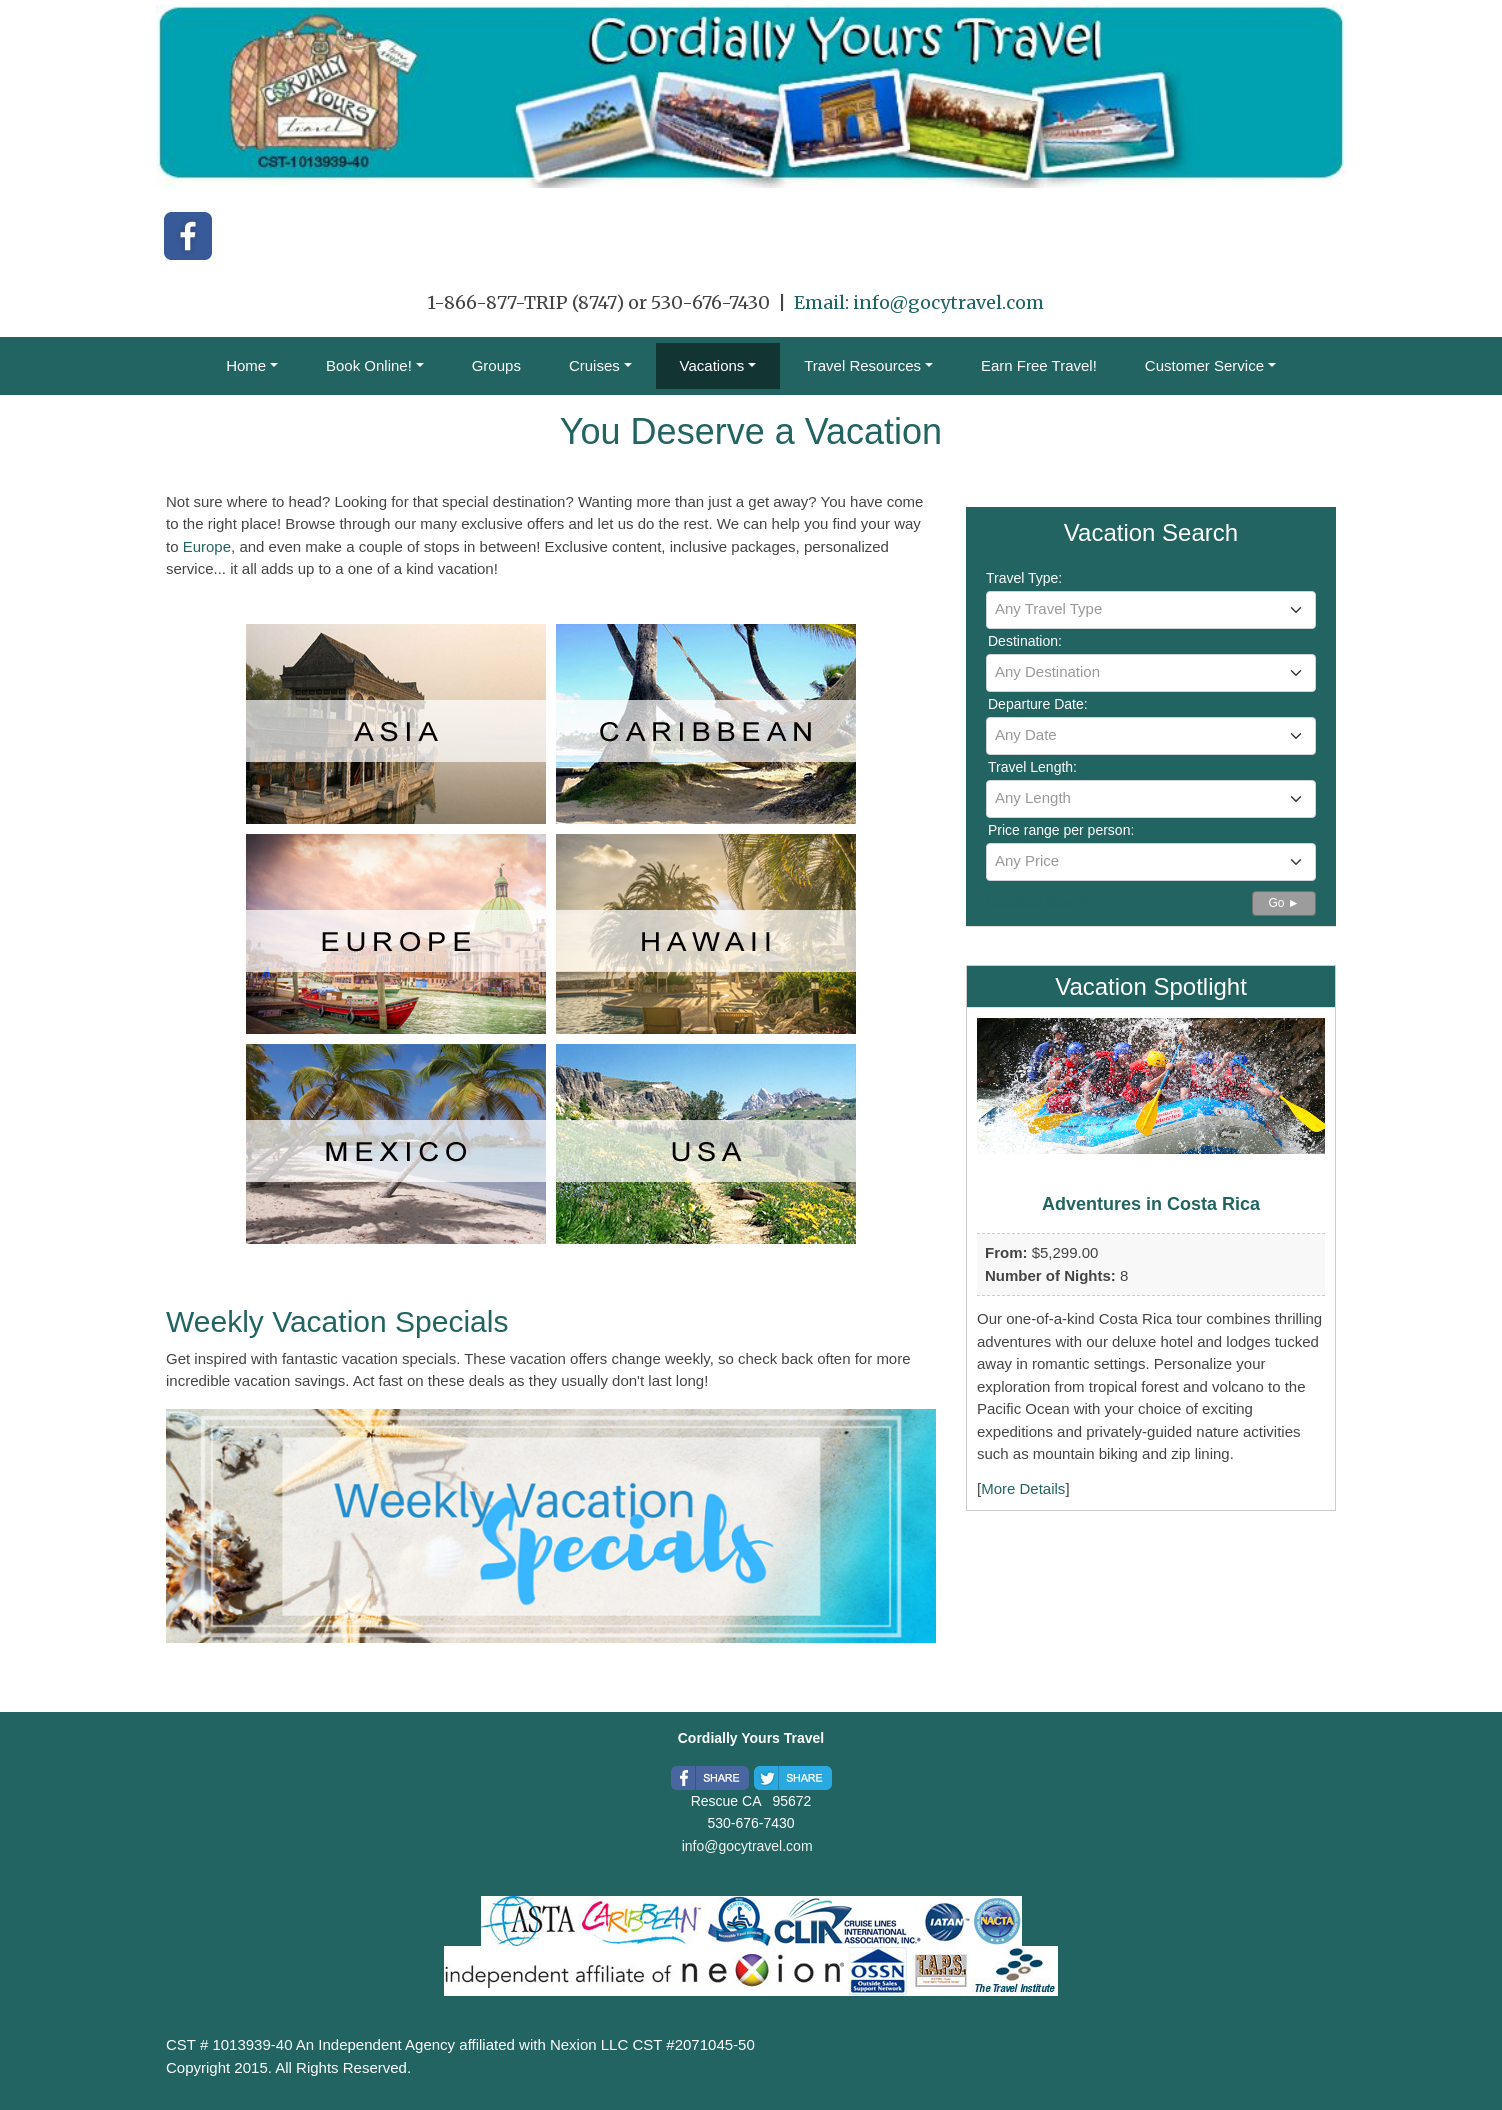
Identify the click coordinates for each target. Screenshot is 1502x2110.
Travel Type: (1024, 578)
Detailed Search (1039, 901)
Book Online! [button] (369, 365)
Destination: (1025, 641)
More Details (1023, 1488)
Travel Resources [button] (862, 365)
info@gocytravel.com (948, 302)
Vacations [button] (712, 365)
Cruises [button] (594, 365)
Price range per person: (1061, 830)
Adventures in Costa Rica (1151, 1204)
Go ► (1283, 903)
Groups (496, 365)
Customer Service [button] (1204, 365)
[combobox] (1151, 610)
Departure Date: (1038, 704)
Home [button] (246, 365)
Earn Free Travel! (1039, 365)
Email (819, 302)
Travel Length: (1032, 767)
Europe (207, 546)
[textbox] (1151, 609)
